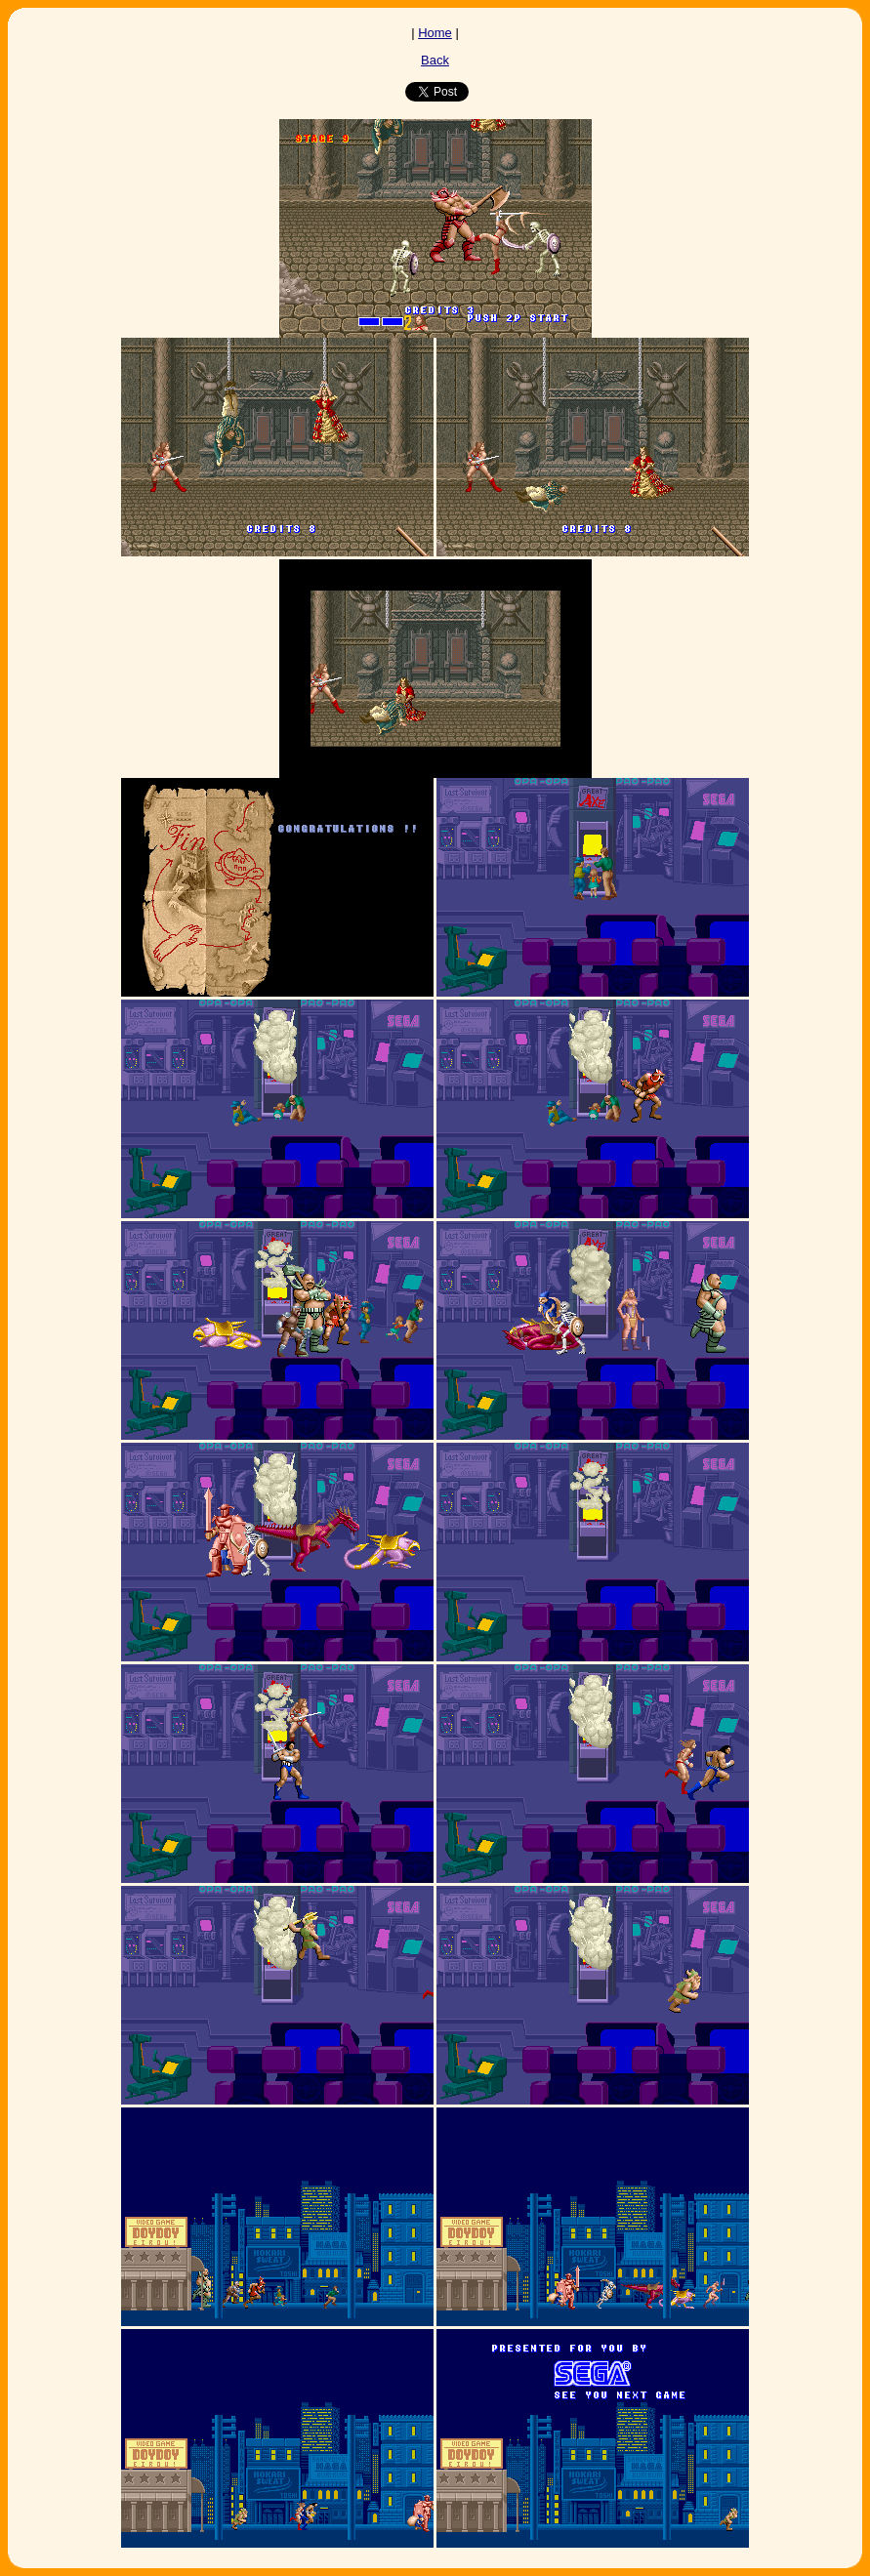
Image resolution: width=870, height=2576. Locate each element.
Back (435, 60)
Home (435, 32)
